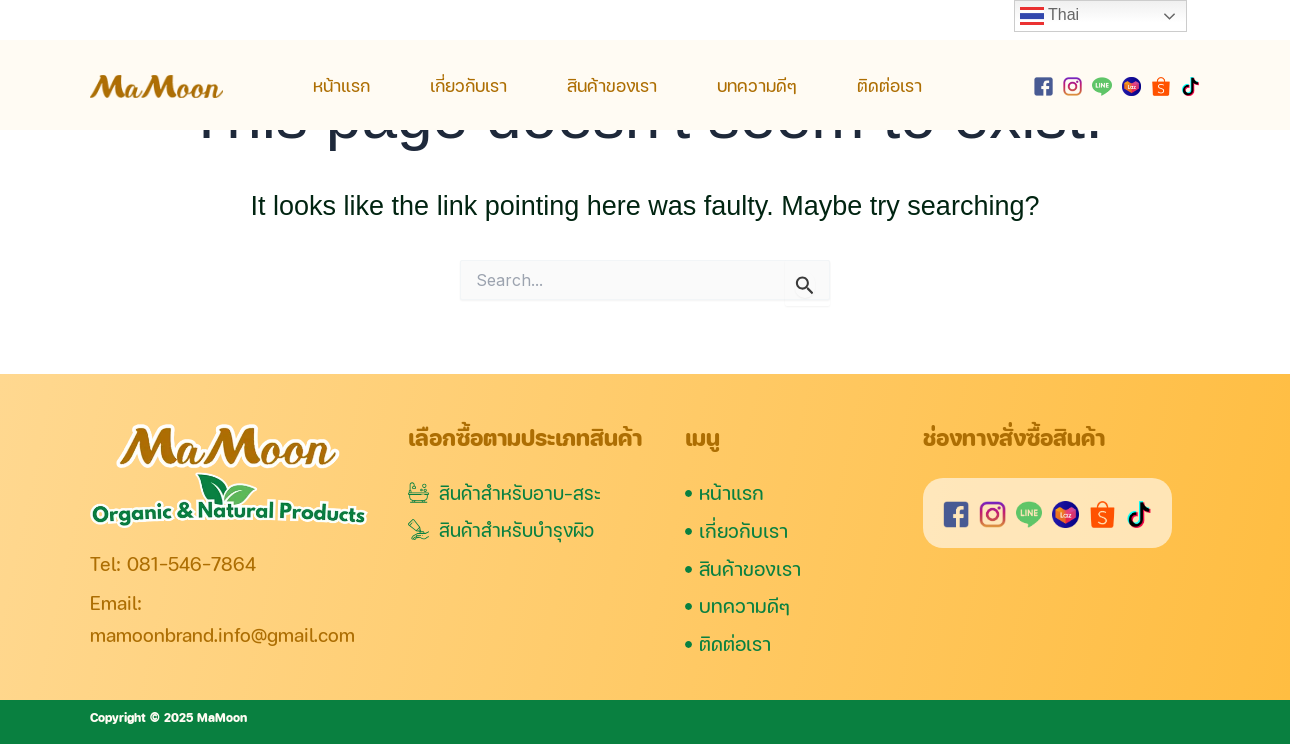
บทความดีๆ (757, 85)
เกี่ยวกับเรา (468, 85)
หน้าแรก (341, 85)
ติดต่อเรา (889, 85)
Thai (1049, 16)
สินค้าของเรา (612, 85)
